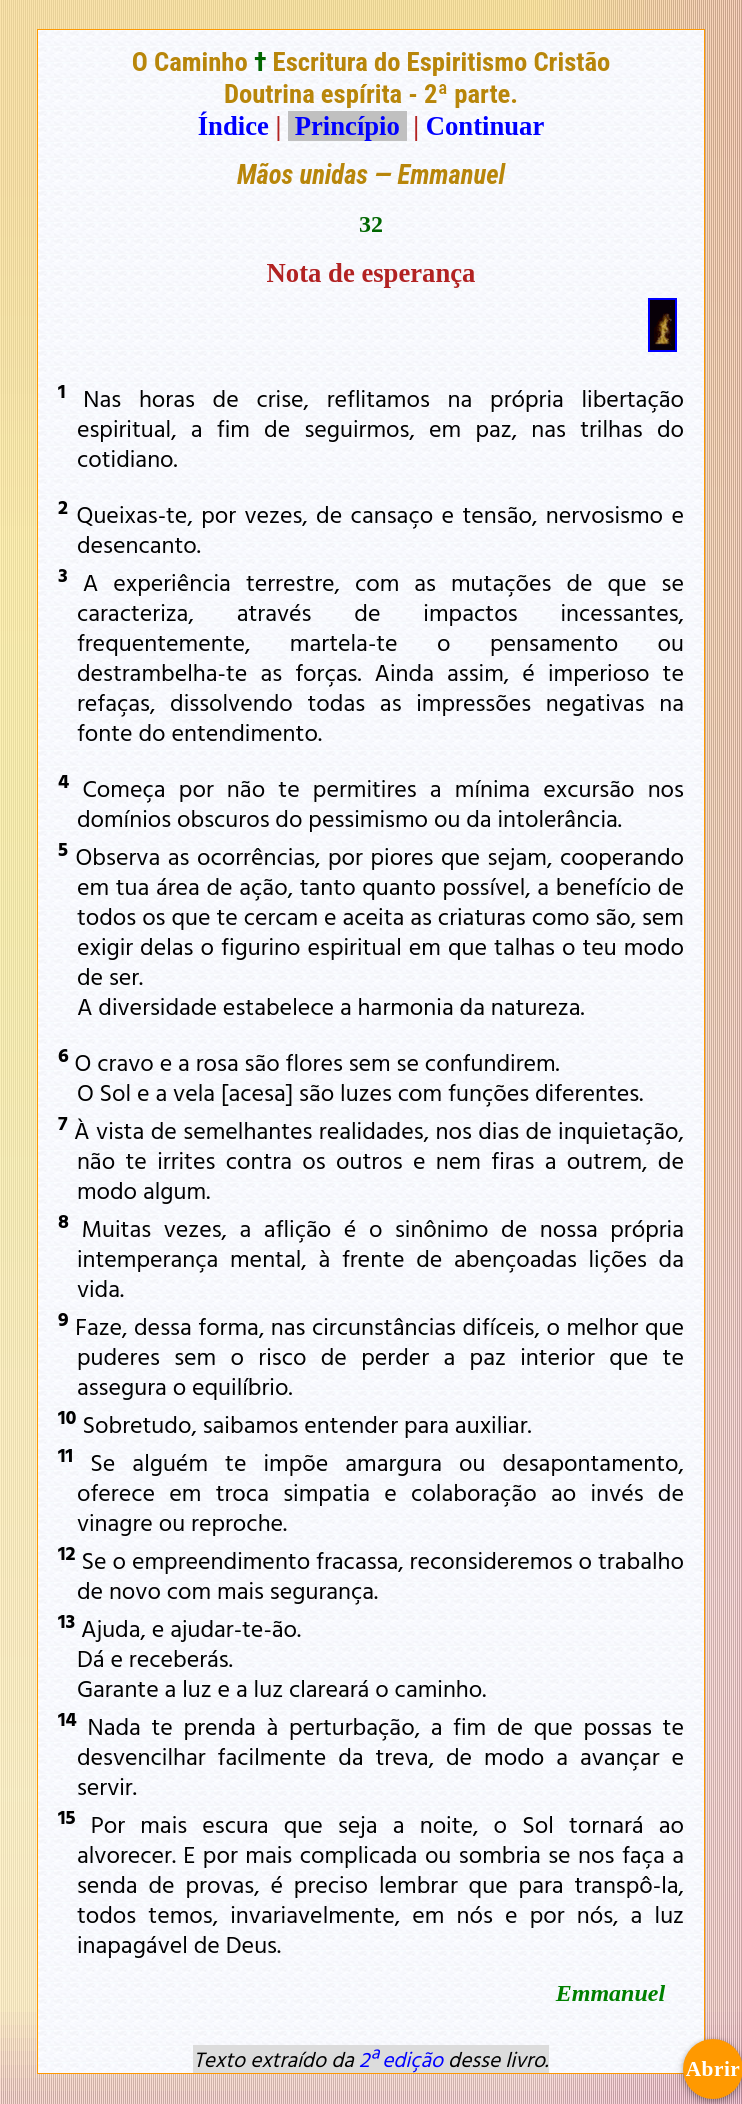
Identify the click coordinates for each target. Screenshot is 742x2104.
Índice (233, 126)
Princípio (347, 126)
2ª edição (401, 2059)
